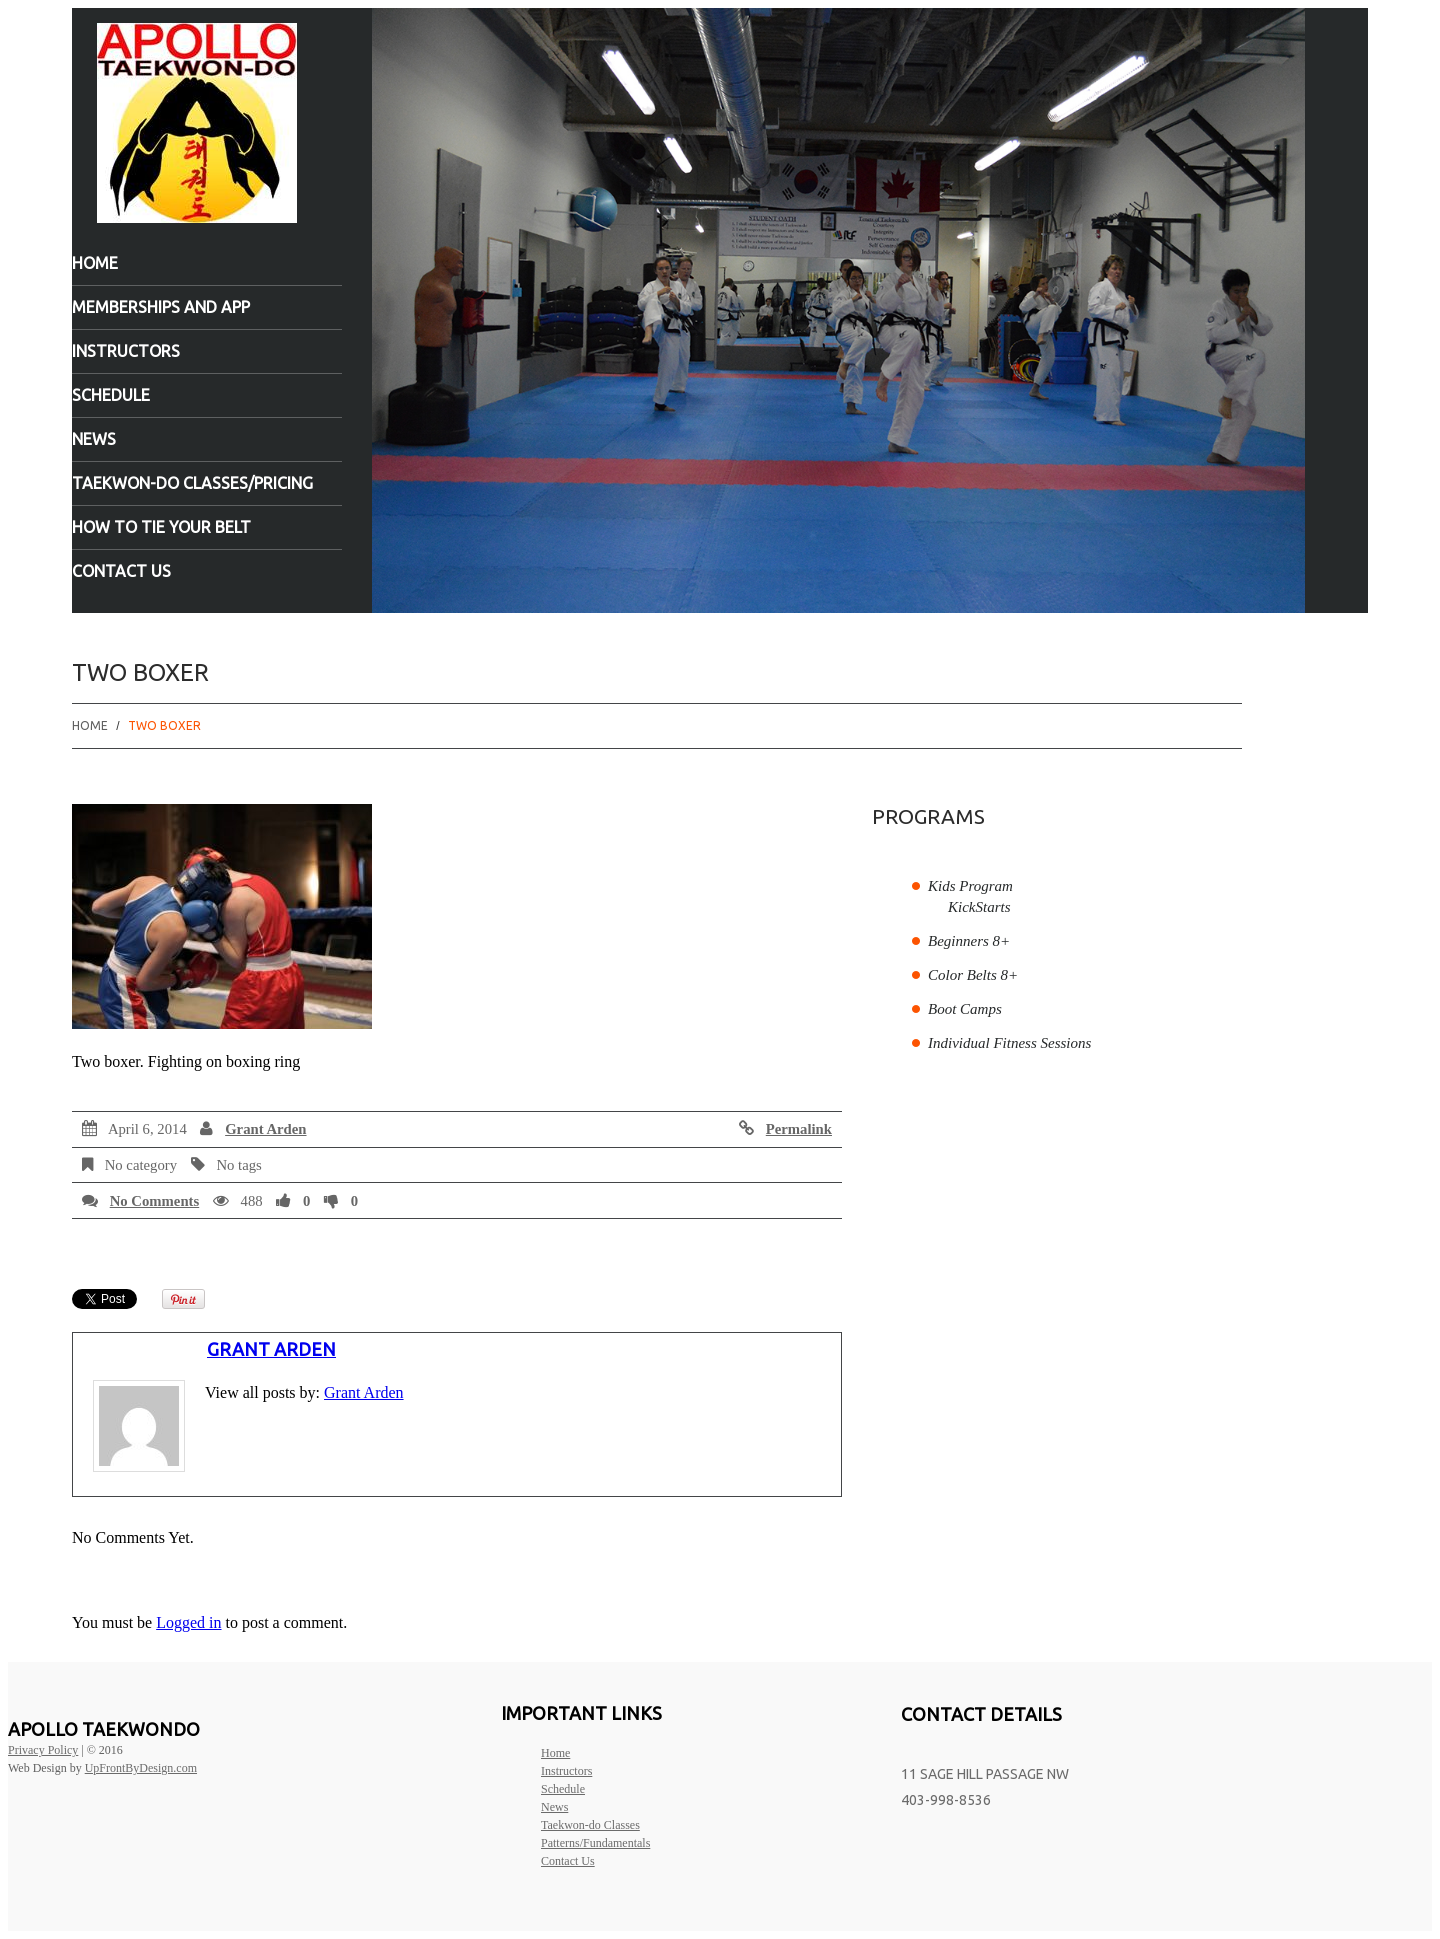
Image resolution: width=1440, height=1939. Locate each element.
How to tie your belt (161, 527)
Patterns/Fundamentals (595, 1843)
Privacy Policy (43, 1750)
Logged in (188, 1622)
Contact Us (121, 571)
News (94, 439)
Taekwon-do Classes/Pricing (192, 483)
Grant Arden (265, 1129)
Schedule (111, 395)
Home (95, 263)
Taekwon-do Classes (590, 1825)
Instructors (126, 351)
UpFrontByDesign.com (141, 1768)
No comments (155, 1201)
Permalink (799, 1129)
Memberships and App (161, 307)
